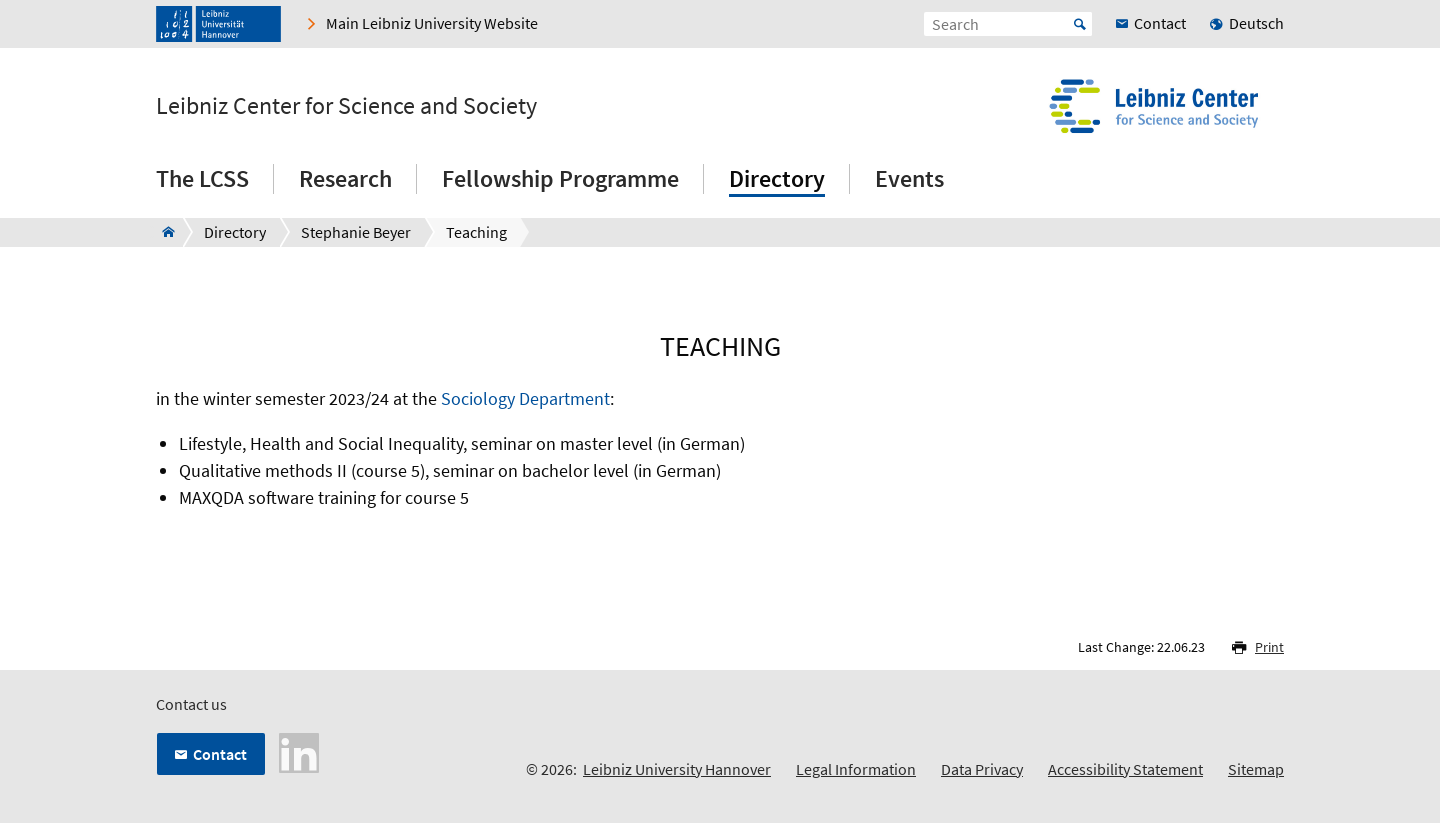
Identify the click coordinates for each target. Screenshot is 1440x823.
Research (345, 178)
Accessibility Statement (1125, 769)
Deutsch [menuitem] (1256, 23)
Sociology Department (525, 398)
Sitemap (1256, 769)
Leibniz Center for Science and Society (346, 106)
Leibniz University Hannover (677, 769)
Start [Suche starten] (1080, 24)
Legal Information (856, 769)
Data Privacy (982, 769)
